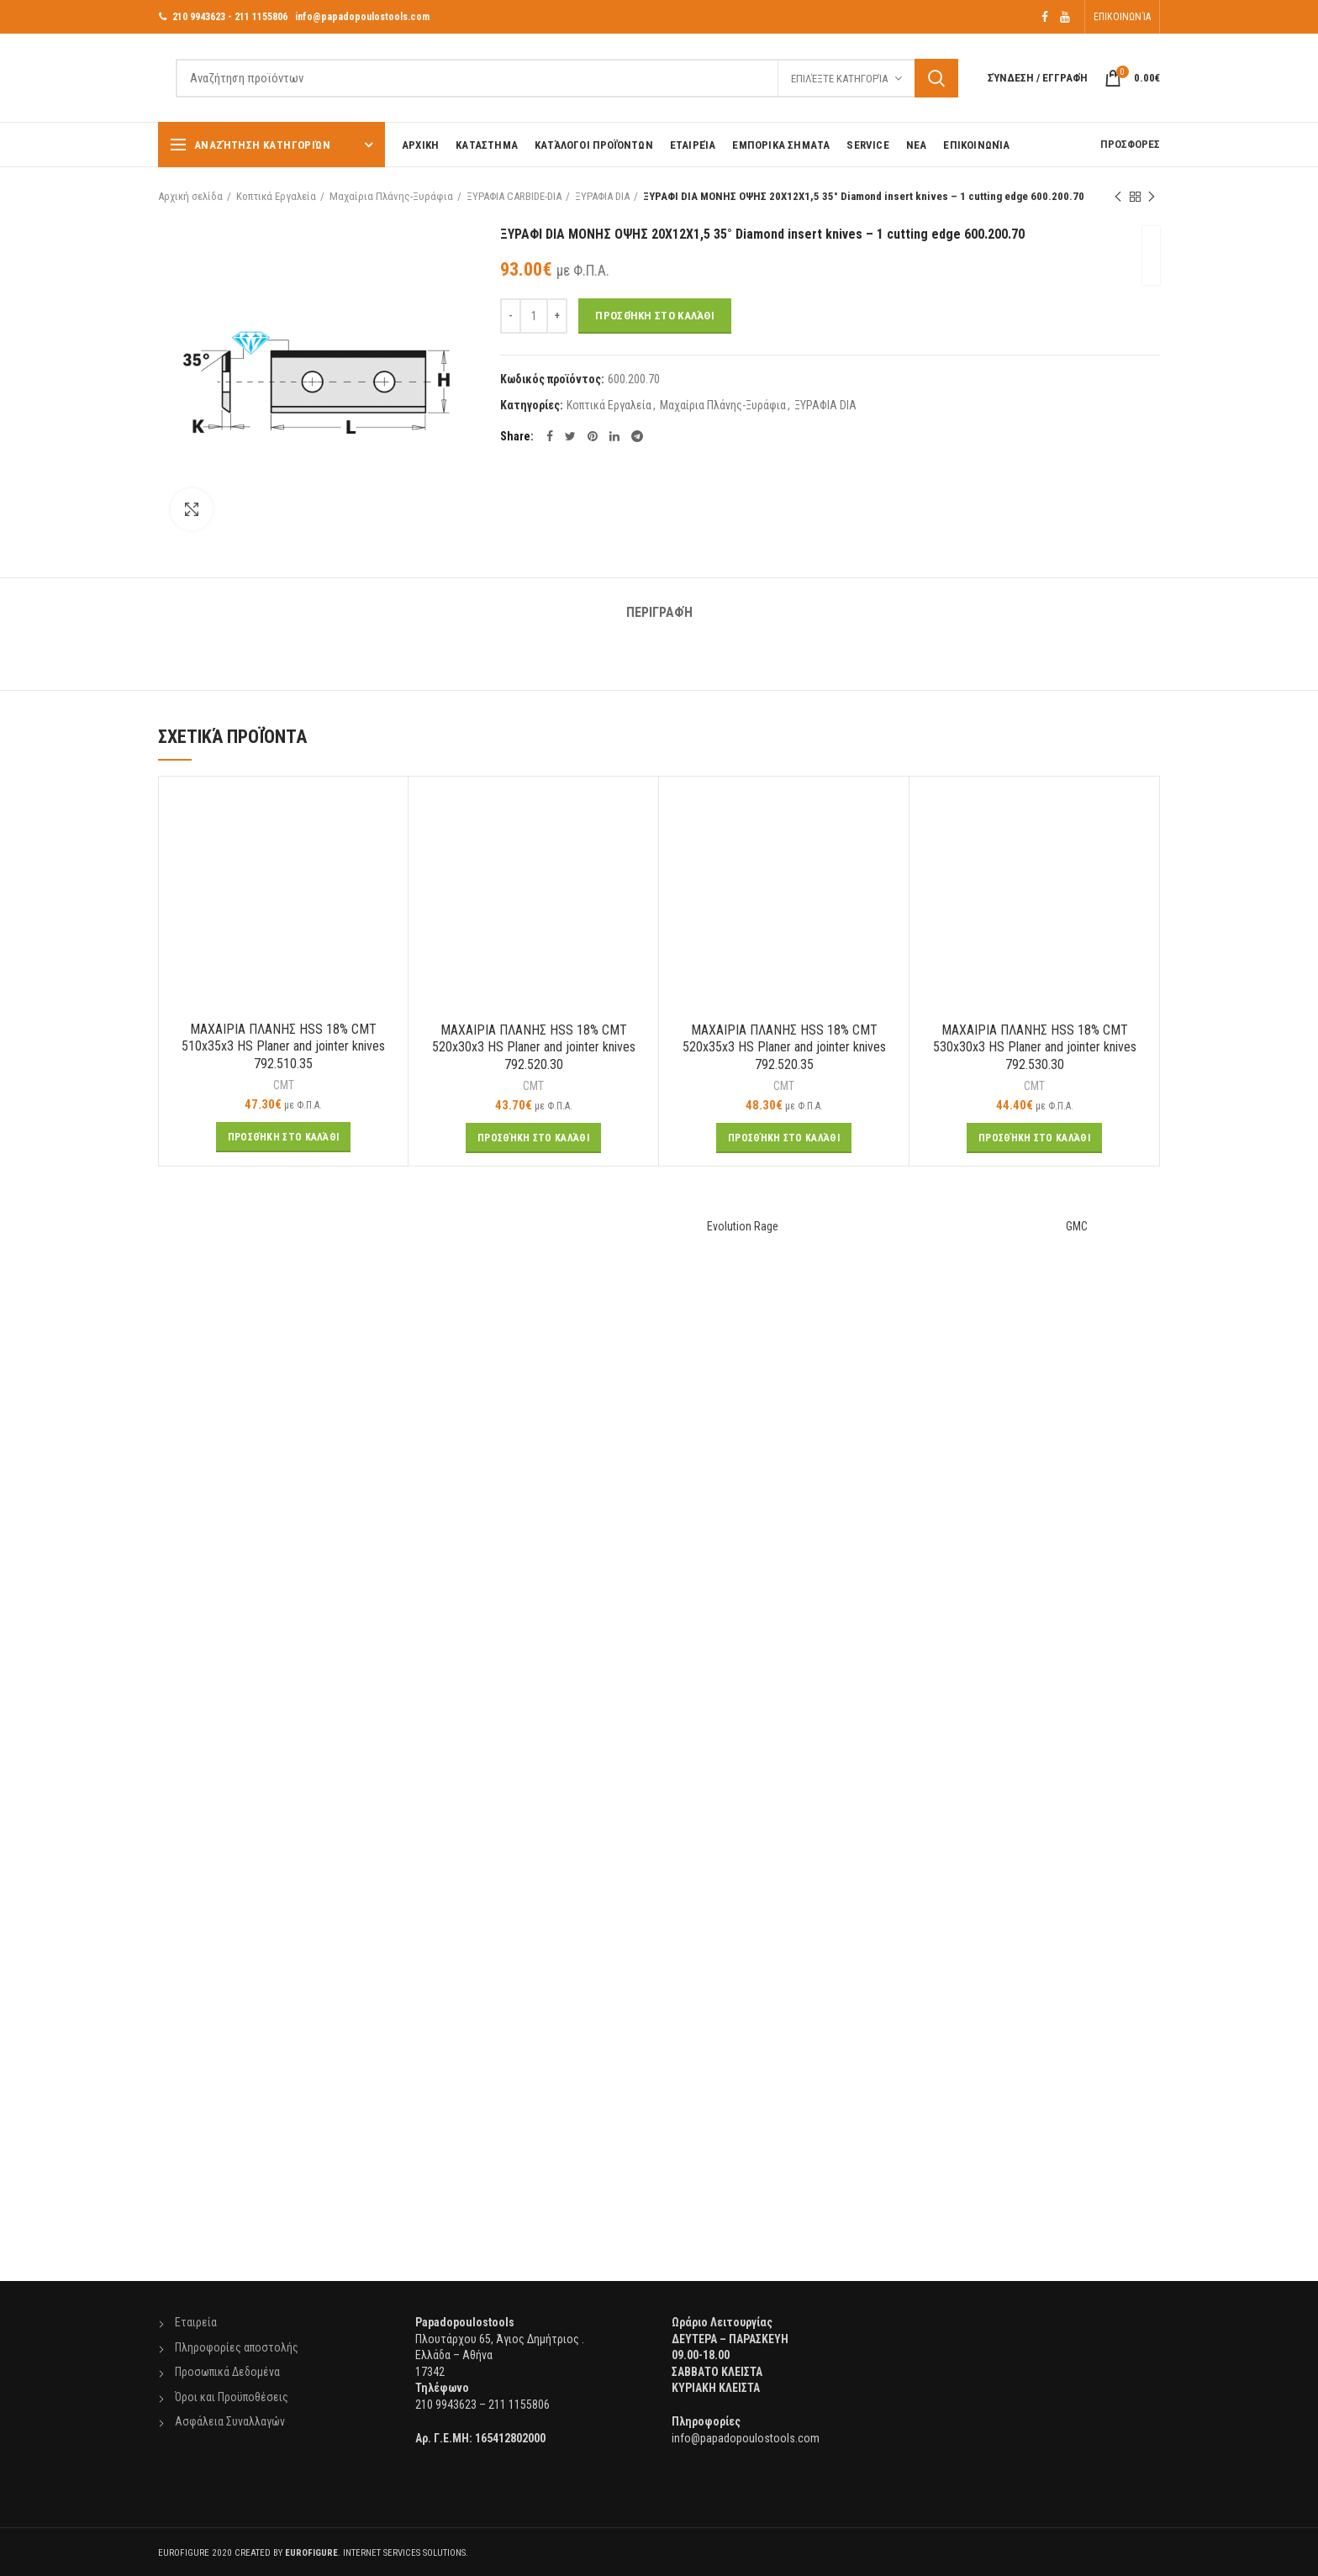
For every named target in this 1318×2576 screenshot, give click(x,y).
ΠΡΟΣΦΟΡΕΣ (1130, 144)
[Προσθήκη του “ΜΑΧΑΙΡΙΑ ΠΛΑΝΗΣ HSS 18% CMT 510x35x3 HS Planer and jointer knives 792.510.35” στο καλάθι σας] (283, 1137)
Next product (1152, 197)
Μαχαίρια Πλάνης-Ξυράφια (391, 196)
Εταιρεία (196, 2322)
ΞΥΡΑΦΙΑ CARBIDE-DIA (514, 196)
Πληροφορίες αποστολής (236, 2347)
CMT (283, 1085)
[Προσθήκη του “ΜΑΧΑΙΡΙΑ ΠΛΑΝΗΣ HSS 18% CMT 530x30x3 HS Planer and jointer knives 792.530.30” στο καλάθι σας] (1034, 1138)
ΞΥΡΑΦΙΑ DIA (602, 196)
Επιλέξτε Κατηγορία (839, 78)
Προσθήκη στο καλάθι (654, 315)
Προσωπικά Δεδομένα (227, 2371)
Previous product (1118, 197)
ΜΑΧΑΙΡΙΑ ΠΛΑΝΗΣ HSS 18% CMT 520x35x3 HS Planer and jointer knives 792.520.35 (784, 1047)
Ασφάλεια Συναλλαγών (230, 2421)
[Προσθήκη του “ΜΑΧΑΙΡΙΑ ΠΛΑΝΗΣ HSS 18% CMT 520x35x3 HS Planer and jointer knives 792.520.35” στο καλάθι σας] (783, 1138)
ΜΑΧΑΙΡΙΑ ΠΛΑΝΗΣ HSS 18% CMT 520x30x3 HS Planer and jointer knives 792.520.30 (533, 1047)
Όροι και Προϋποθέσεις (231, 2397)
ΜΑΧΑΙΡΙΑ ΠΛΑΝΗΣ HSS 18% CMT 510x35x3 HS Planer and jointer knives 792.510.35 (283, 1046)
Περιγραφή (659, 612)
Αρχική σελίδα (190, 196)
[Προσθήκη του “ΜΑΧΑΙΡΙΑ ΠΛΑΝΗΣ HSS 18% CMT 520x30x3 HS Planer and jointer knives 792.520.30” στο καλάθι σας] (533, 1138)
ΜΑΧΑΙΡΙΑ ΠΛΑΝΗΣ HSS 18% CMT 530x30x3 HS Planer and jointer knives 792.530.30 (1034, 1047)
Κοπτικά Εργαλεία (276, 196)
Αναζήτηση (936, 78)
